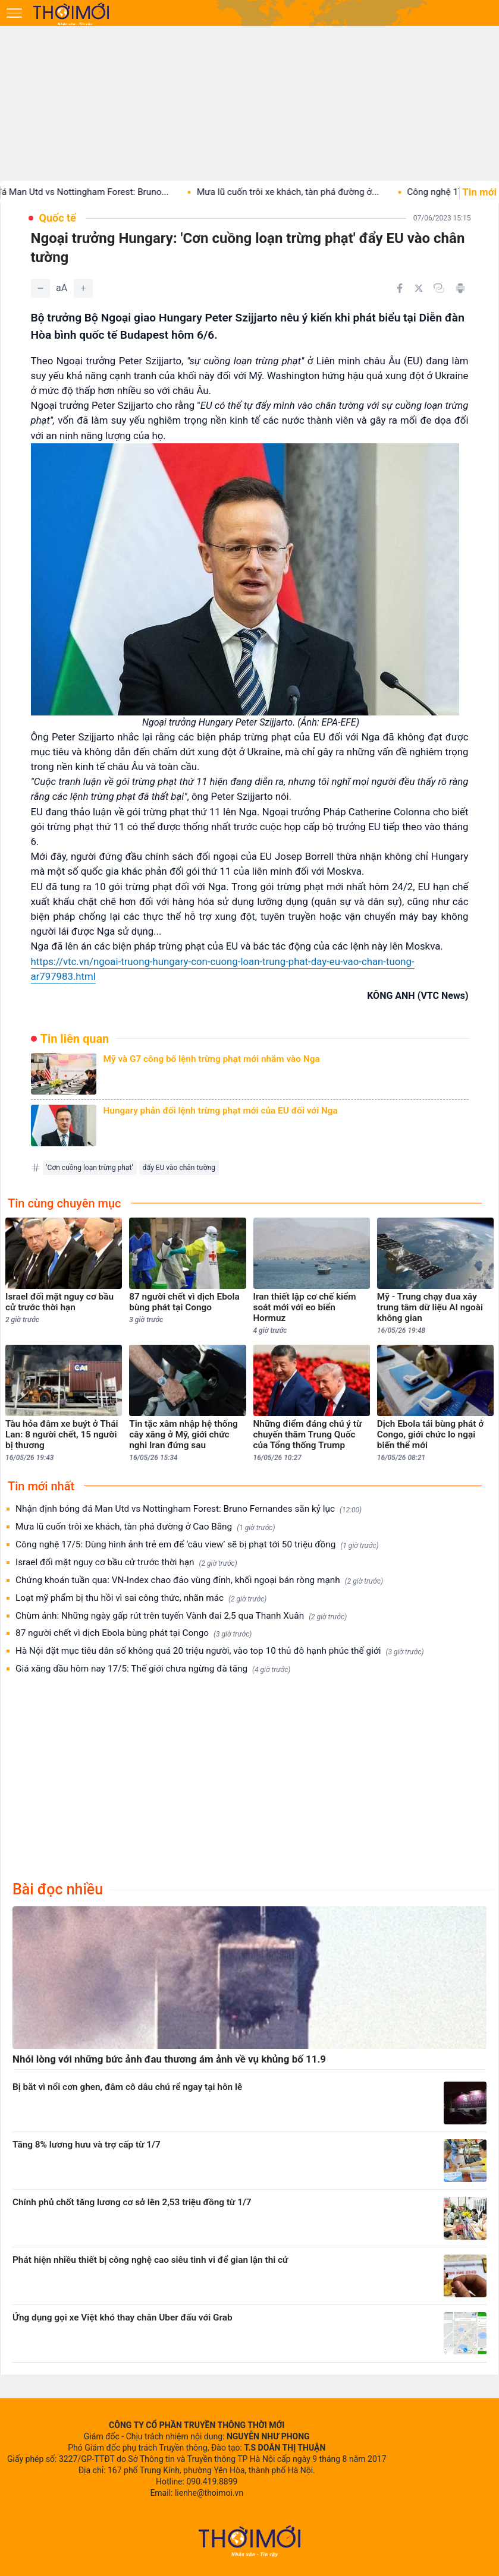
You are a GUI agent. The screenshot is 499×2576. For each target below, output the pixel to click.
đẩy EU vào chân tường (179, 1168)
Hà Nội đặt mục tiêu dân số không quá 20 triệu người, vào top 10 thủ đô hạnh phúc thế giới (219, 1651)
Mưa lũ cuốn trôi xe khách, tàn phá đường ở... (303, 192)
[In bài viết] (460, 288)
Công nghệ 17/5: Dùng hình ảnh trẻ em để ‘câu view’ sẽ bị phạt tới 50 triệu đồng (197, 1544)
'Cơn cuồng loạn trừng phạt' (89, 1168)
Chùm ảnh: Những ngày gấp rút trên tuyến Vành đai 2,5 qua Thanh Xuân (181, 1616)
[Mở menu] (14, 13)
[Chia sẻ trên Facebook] (400, 288)
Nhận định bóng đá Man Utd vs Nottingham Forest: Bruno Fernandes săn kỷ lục (188, 1509)
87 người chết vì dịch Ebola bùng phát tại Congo (133, 1633)
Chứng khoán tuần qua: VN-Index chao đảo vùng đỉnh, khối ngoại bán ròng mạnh (199, 1580)
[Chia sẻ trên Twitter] (419, 288)
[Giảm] (40, 288)
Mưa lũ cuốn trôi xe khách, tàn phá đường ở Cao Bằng (145, 1527)
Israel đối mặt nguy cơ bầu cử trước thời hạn (126, 1562)
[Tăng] (83, 288)
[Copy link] (439, 288)
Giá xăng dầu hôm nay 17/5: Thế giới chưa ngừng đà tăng (152, 1669)
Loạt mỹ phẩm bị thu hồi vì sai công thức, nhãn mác (140, 1598)
